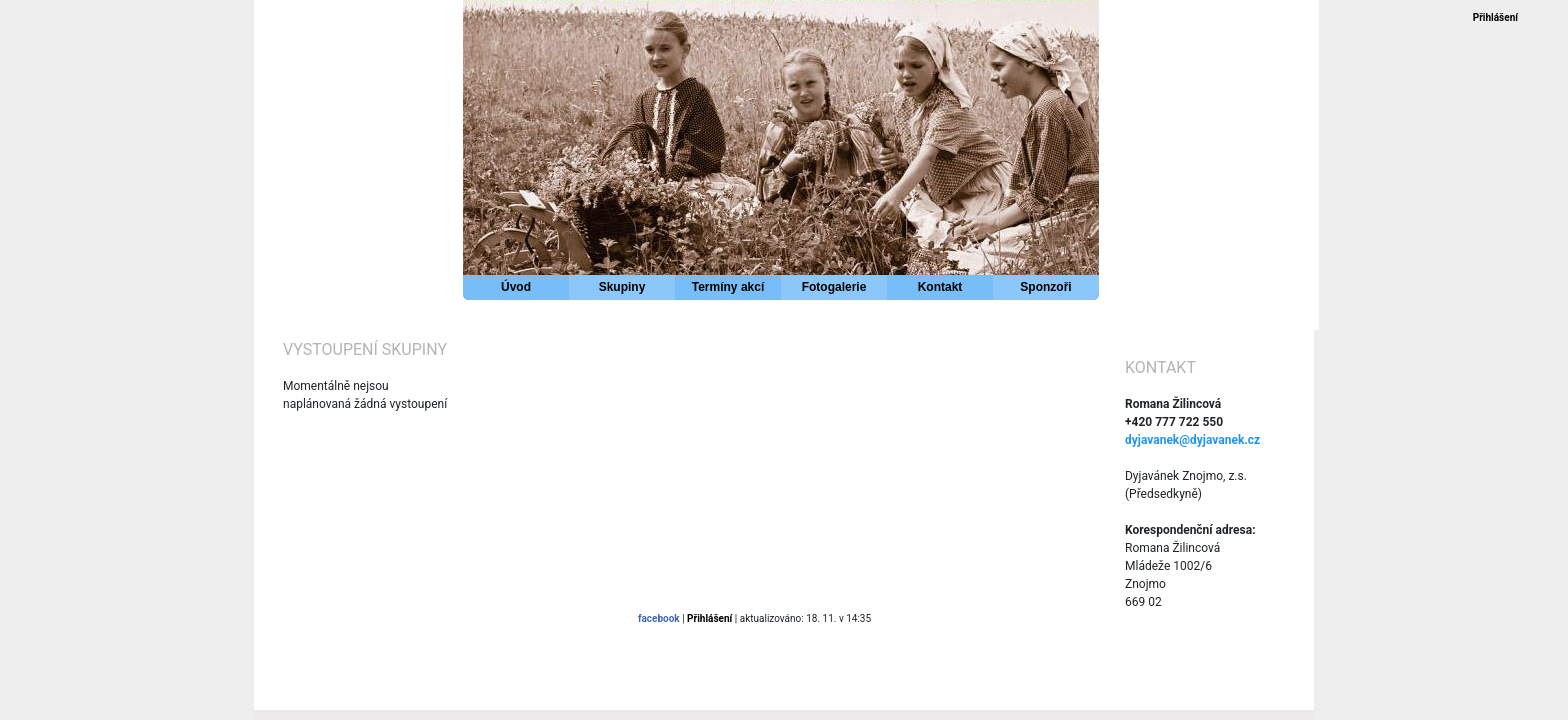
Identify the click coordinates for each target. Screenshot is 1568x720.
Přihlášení (1495, 17)
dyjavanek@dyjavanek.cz (1192, 440)
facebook (659, 618)
